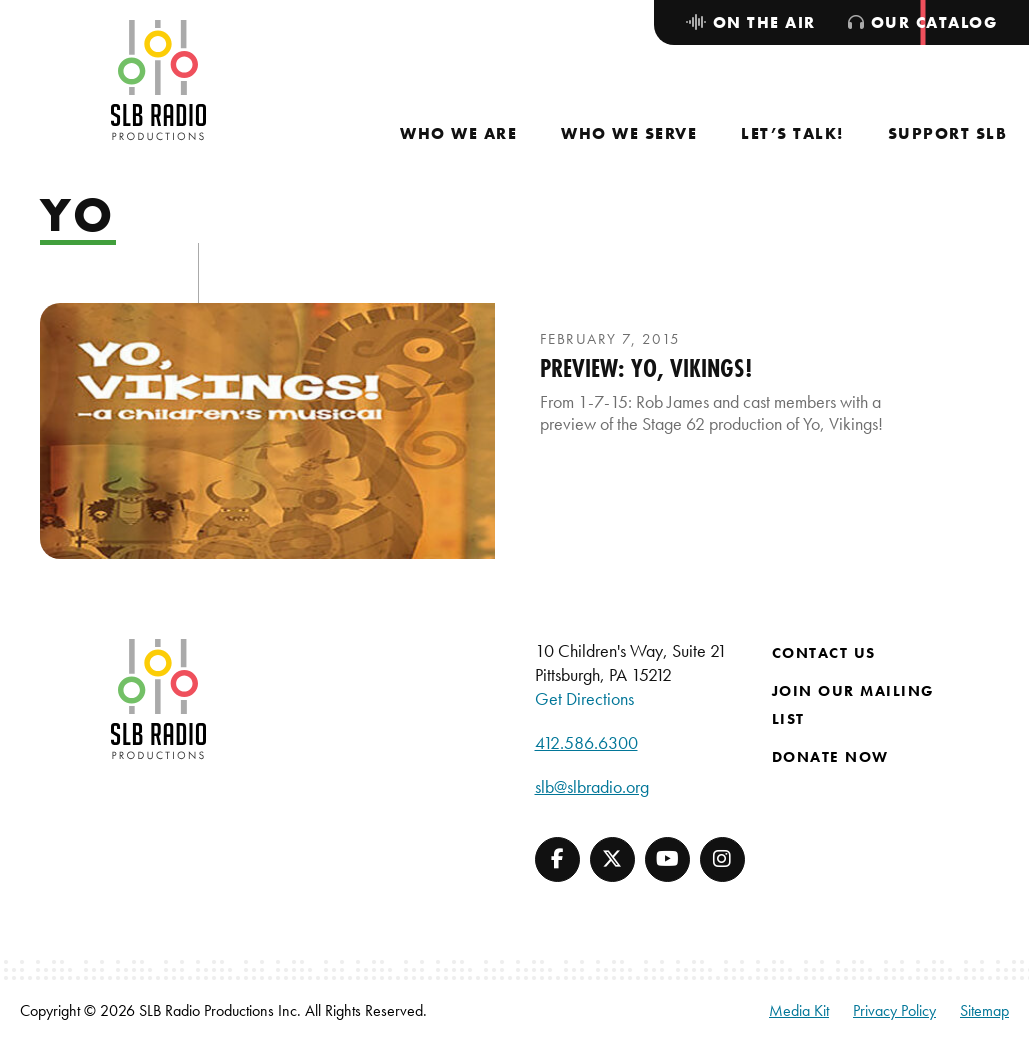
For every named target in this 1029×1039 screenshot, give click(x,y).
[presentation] (267, 431)
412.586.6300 (586, 742)
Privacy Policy (894, 1010)
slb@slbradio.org (592, 786)
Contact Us (824, 653)
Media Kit (799, 1010)
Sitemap (984, 1010)
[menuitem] (458, 133)
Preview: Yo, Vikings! (646, 368)
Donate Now (830, 757)
